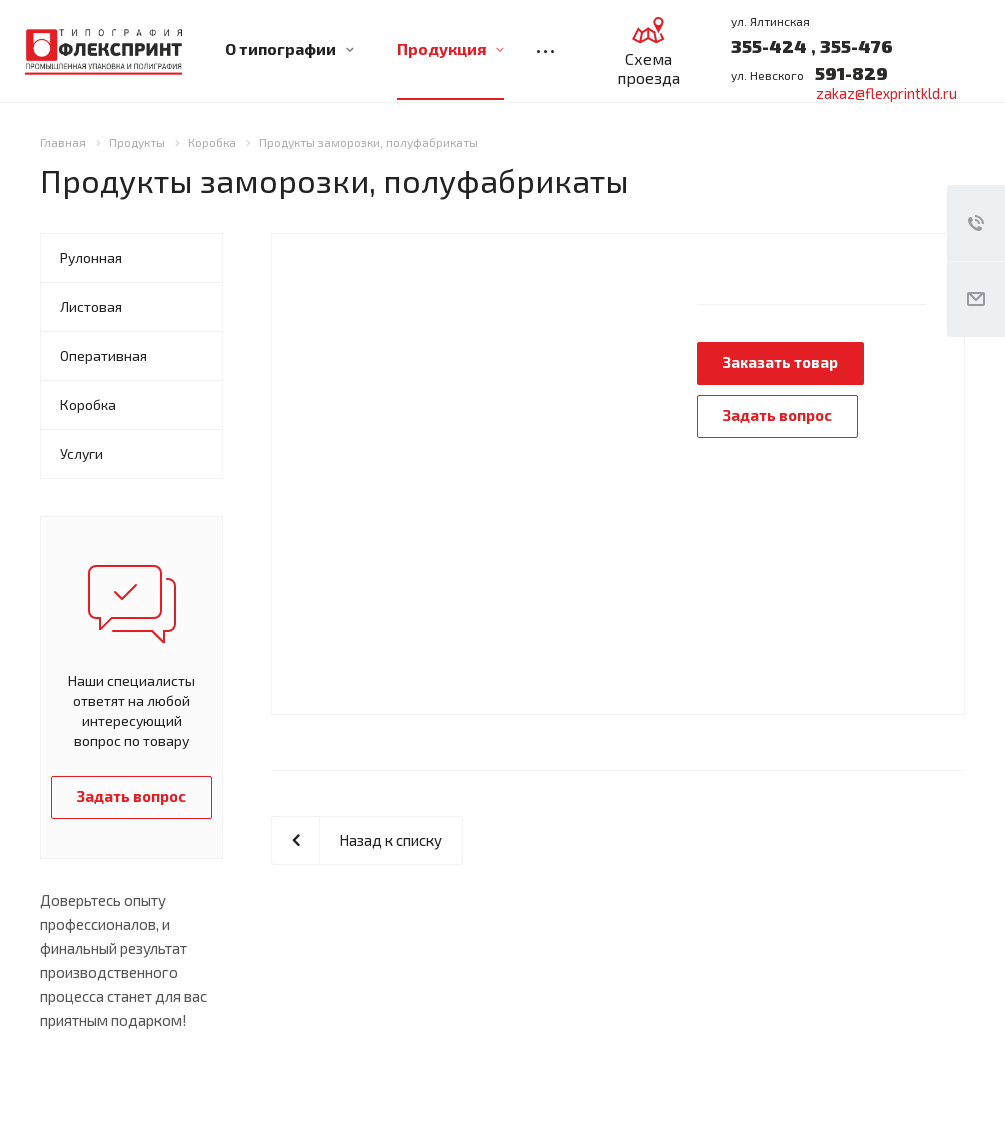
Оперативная (103, 355)
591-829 (851, 73)
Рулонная (91, 257)
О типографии (289, 48)
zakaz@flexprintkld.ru (886, 93)
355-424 (769, 46)
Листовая (91, 306)
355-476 (854, 46)
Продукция (450, 48)
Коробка (88, 404)
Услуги (81, 453)
